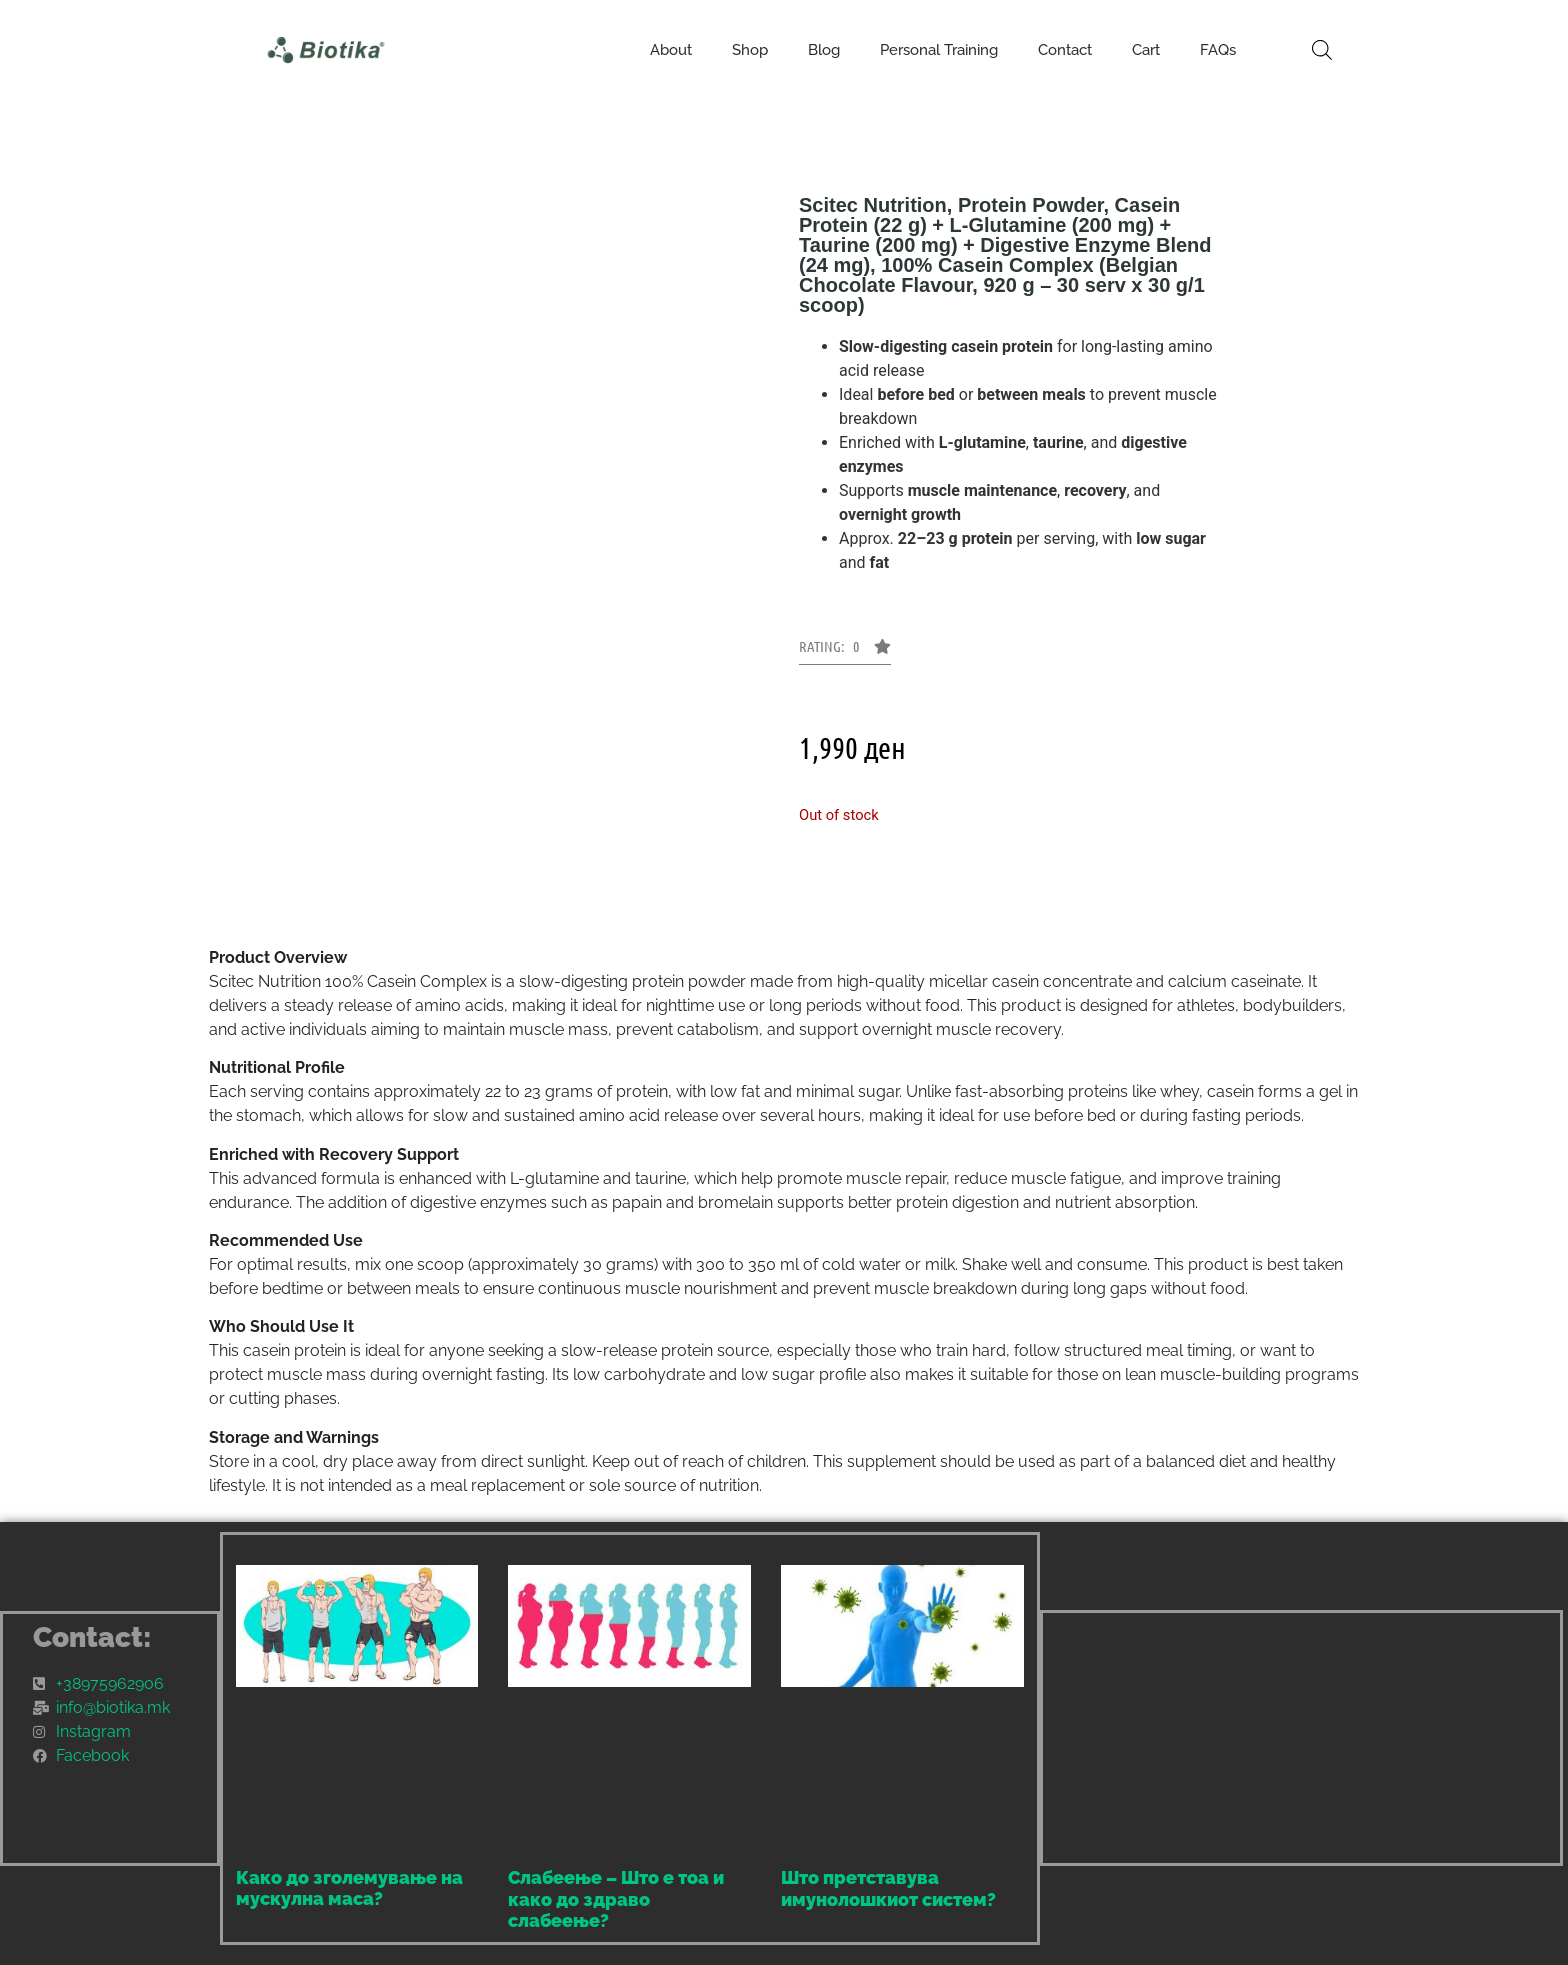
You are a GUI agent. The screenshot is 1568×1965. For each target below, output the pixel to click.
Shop (750, 50)
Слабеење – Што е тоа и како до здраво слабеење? (616, 1899)
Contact (1065, 50)
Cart (1146, 50)
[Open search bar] (1322, 50)
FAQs (1218, 50)
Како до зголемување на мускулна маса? (349, 1888)
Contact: (92, 1637)
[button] (845, 652)
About (671, 50)
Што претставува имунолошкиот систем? (888, 1888)
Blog (824, 50)
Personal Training (939, 50)
